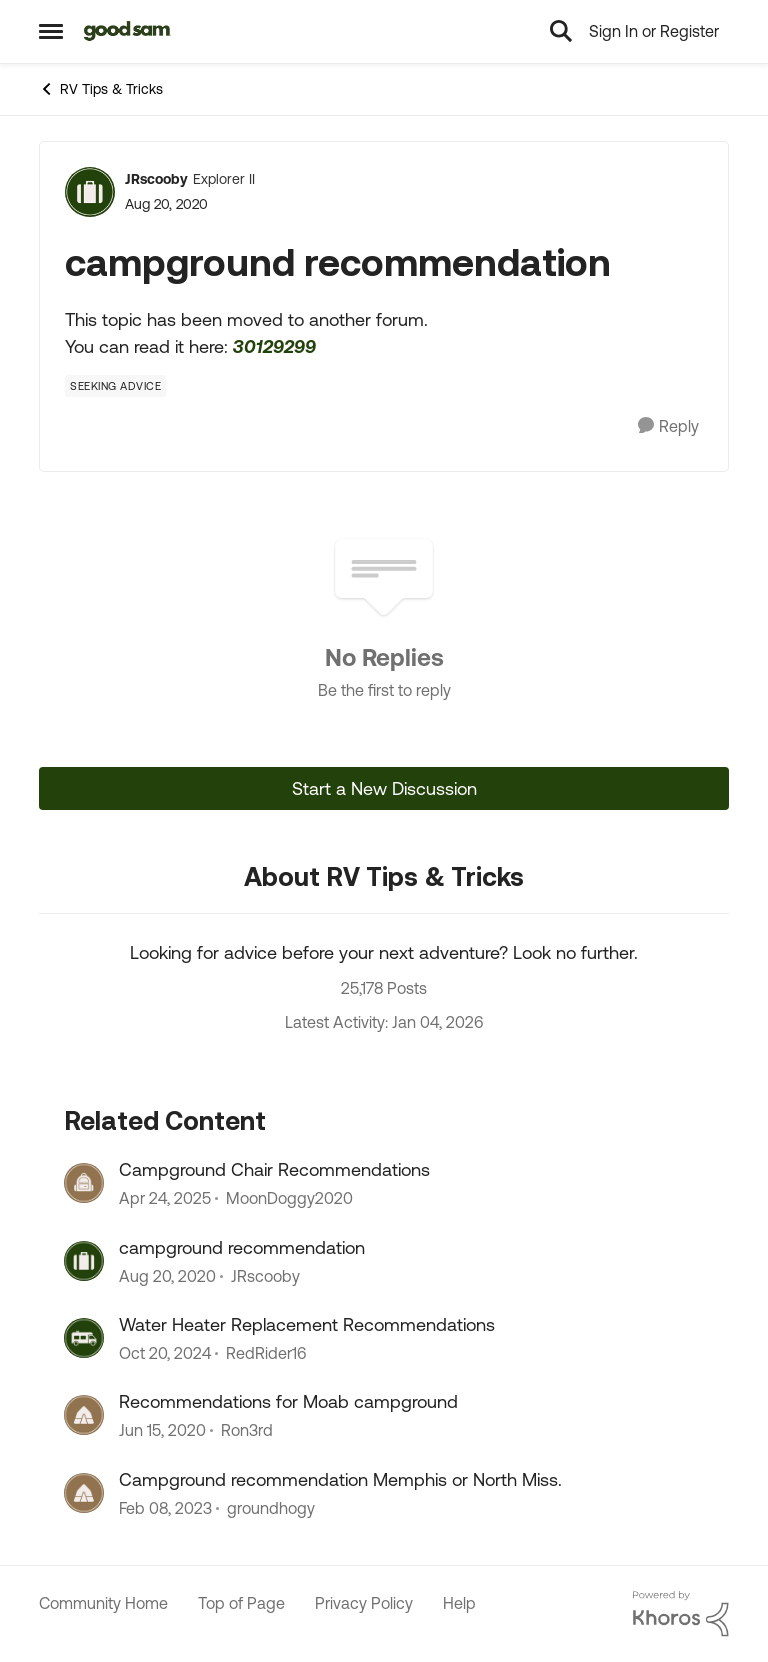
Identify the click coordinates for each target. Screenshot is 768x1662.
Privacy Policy (364, 1603)
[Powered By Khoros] (681, 1614)
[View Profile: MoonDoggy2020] (84, 1183)
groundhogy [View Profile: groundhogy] (271, 1508)
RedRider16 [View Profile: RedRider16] (266, 1353)
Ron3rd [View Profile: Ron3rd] (247, 1431)
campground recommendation (242, 1247)
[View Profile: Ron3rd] (84, 1415)
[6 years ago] (167, 1276)
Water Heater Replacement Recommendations (307, 1324)
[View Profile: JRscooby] (90, 192)
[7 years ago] (162, 1431)
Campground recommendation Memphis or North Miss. (340, 1479)
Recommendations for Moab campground (288, 1401)
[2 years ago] (165, 1199)
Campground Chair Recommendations (274, 1169)
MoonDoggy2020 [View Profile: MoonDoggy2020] (289, 1199)
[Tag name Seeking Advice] (115, 386)
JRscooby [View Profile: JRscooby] (156, 179)
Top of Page (241, 1603)
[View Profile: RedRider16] (84, 1338)
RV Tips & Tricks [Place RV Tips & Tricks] (101, 89)
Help (459, 1603)
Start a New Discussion (384, 788)
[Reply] (668, 426)
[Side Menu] (51, 31)
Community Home (103, 1603)
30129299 (274, 346)
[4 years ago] (165, 1508)
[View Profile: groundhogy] (84, 1493)
